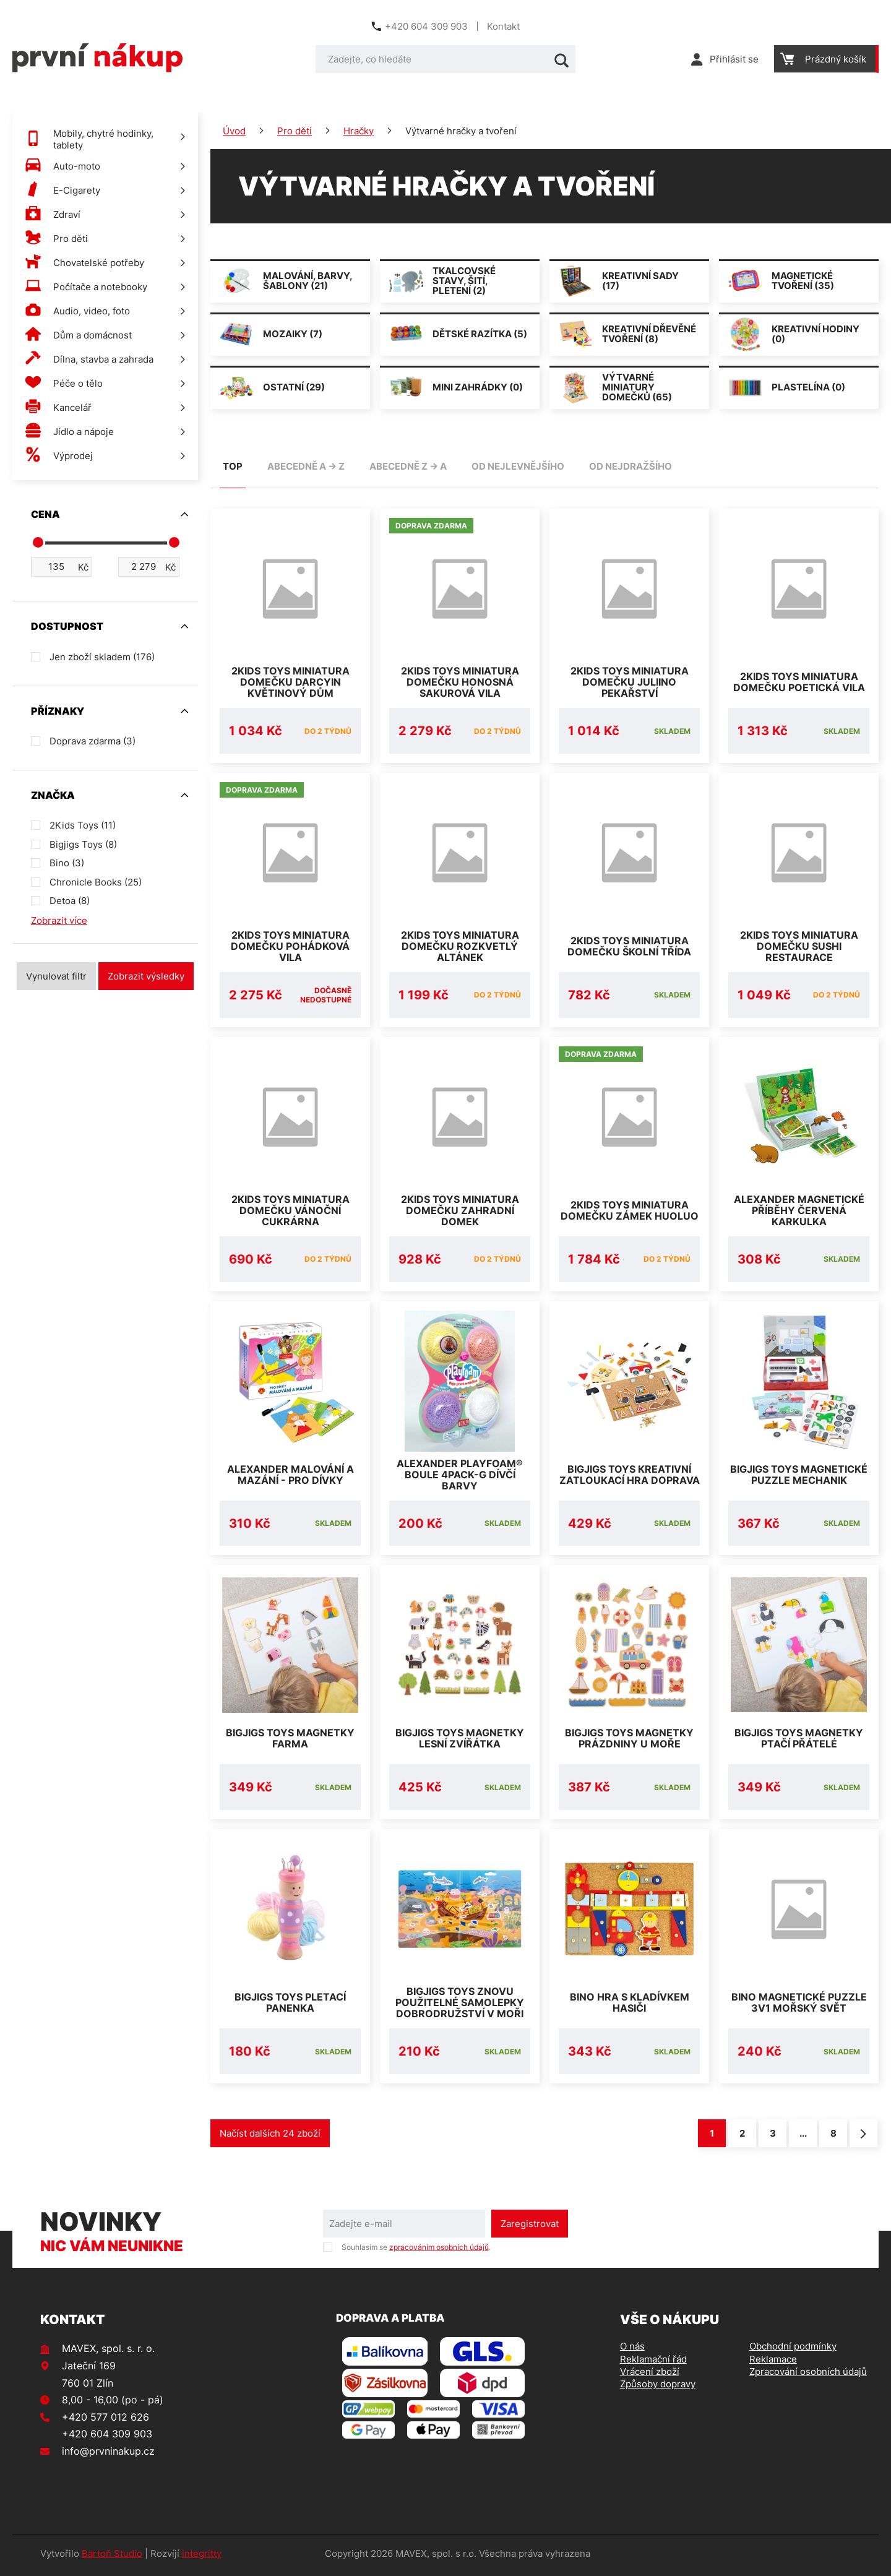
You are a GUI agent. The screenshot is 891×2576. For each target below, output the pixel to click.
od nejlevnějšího (517, 466)
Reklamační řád (653, 2363)
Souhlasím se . (416, 2251)
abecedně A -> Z (306, 466)
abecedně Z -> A (408, 466)
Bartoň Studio (112, 2558)
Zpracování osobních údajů (808, 2376)
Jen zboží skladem (102, 656)
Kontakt (503, 26)
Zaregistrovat (530, 2228)
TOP (233, 466)
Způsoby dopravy (657, 2388)
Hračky (358, 131)
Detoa (70, 900)
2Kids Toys (83, 825)
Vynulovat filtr (56, 976)
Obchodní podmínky (793, 2351)
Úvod (234, 131)
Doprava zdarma (93, 741)
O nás (632, 2351)
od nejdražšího (630, 466)
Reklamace (773, 2363)
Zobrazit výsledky (146, 976)
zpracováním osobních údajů (439, 2251)
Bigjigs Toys (83, 844)
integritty (202, 2558)
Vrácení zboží (649, 2376)
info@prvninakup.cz (108, 2455)
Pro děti (294, 131)
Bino (67, 863)
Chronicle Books (96, 882)
